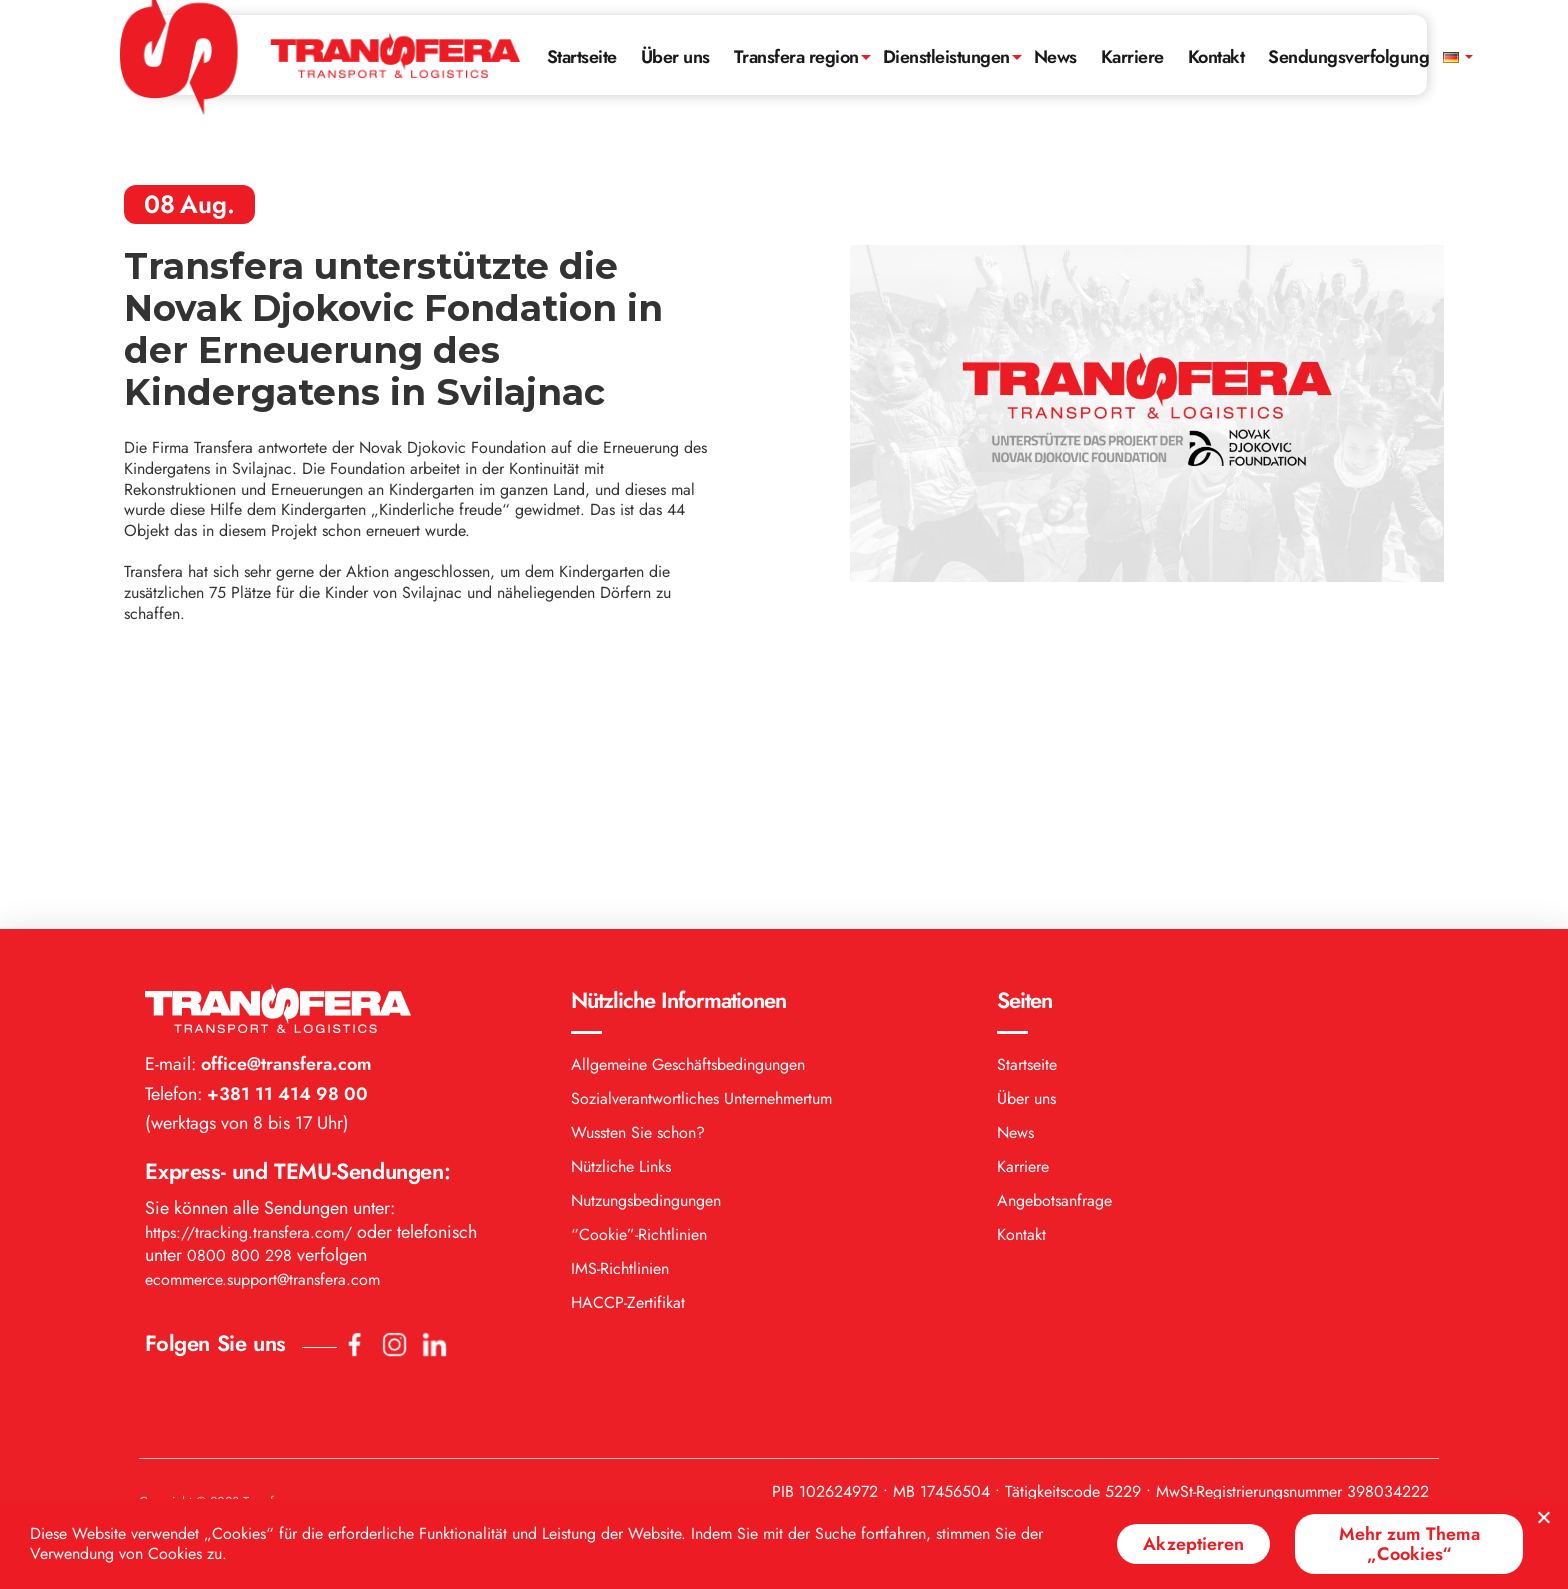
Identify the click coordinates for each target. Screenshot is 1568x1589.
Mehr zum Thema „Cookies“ (1409, 1544)
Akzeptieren (1193, 1544)
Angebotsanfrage (1054, 965)
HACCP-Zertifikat (628, 1067)
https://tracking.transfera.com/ (248, 997)
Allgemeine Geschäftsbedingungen (688, 829)
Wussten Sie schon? (638, 897)
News (1055, 57)
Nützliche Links (621, 931)
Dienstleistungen (946, 57)
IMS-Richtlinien (620, 1033)
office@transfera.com (284, 829)
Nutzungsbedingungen (646, 965)
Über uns (675, 57)
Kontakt (1216, 57)
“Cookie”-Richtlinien (639, 999)
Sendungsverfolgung (1348, 57)
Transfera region (796, 57)
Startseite (582, 57)
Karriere (1132, 57)
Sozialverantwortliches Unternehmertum (701, 863)
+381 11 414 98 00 (285, 859)
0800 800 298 (239, 1020)
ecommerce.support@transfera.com (262, 1044)
